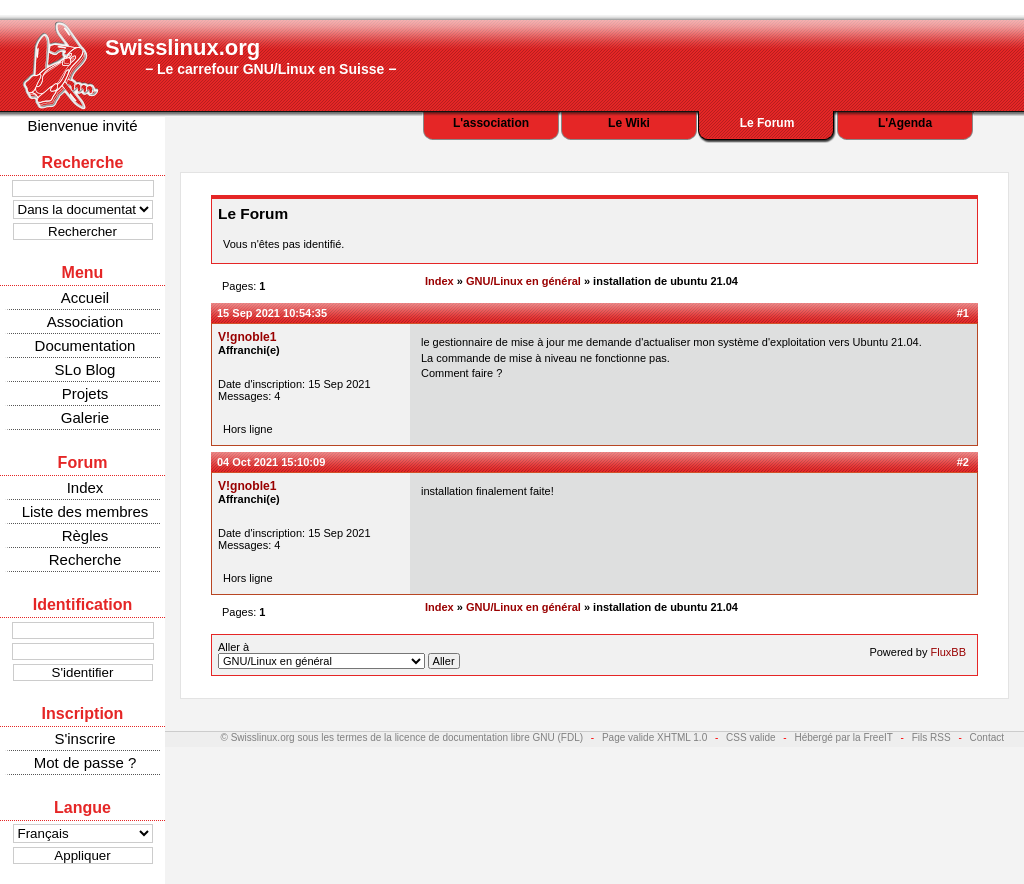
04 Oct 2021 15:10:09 (271, 462)
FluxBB (948, 652)
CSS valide (750, 737)
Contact (987, 737)
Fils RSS (931, 737)
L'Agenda (905, 123)
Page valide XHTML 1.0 (654, 737)
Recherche (85, 559)
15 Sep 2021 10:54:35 (272, 313)
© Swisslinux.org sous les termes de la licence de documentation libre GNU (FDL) (402, 737)
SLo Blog (85, 369)
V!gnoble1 (247, 337)
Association (85, 321)
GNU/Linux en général (523, 281)
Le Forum (767, 123)
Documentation (85, 345)
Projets (85, 393)
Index (85, 487)
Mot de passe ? (85, 762)
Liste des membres (85, 511)
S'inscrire (84, 738)
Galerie (85, 417)
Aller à (339, 655)
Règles (85, 535)
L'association (491, 123)
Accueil (85, 297)
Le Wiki (629, 123)
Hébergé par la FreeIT (843, 737)
